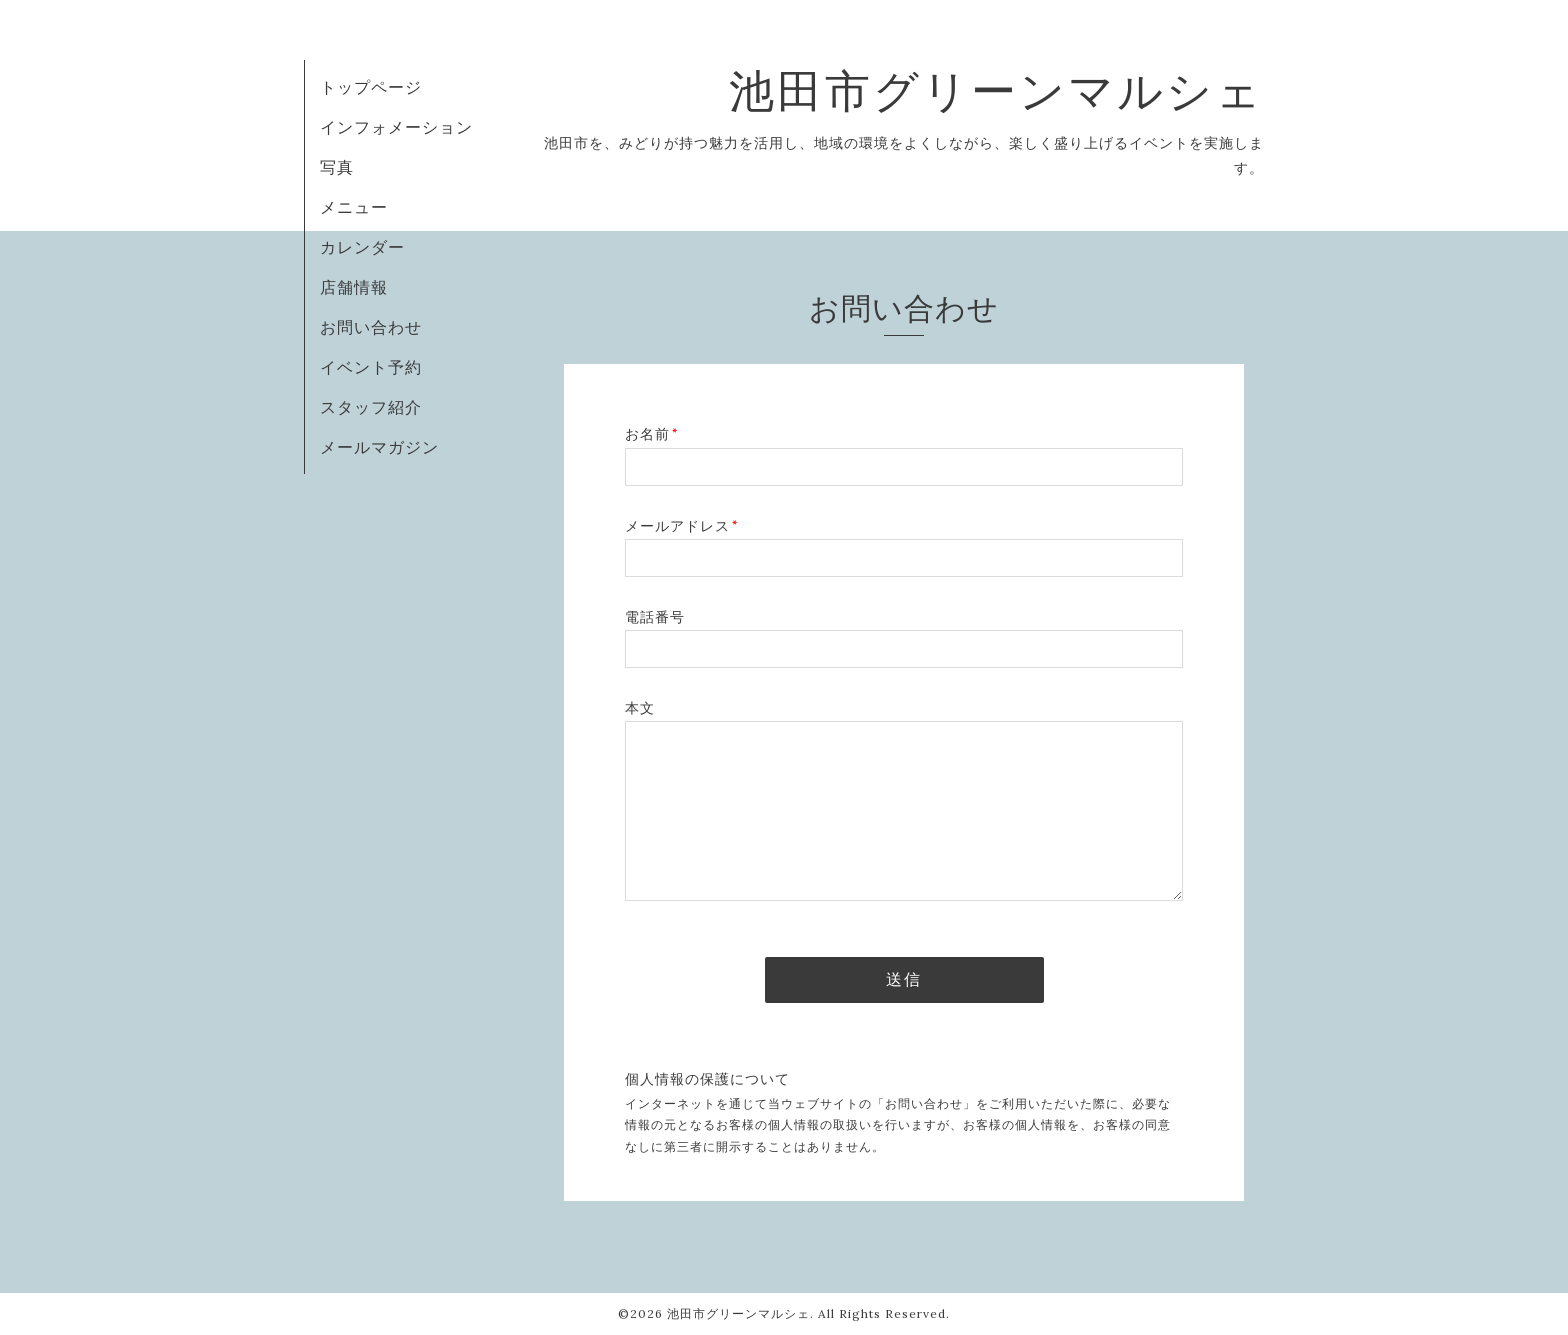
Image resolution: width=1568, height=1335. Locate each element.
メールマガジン (379, 447)
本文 (640, 708)
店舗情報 (354, 287)
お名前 (651, 434)
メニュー (354, 207)
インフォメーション (396, 127)
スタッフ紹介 (371, 407)
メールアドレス (681, 526)
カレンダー (362, 247)
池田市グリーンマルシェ (996, 90)
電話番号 (655, 617)
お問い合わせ (371, 327)
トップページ (371, 87)
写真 (337, 167)
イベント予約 (371, 367)
